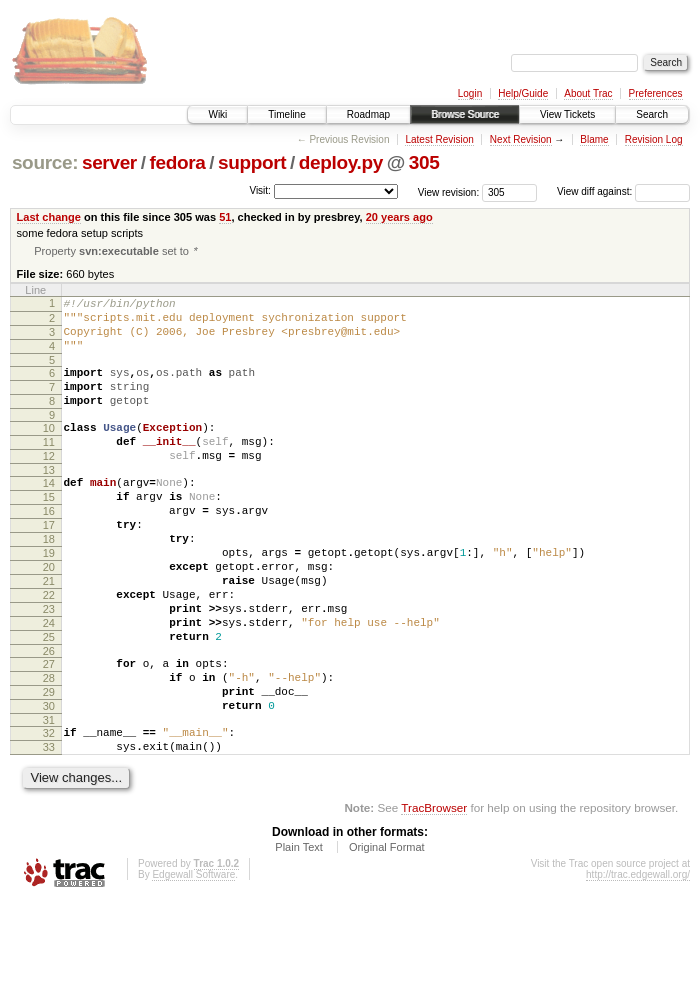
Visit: (260, 190)
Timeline (286, 114)
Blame (594, 139)
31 (49, 800)
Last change (49, 217)
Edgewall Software (193, 960)
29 (49, 766)
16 (49, 549)
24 (49, 685)
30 (49, 783)
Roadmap (368, 114)
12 (49, 485)
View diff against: (623, 191)
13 (49, 502)
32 (49, 813)
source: (45, 162)
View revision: (449, 191)
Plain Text (299, 933)
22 (49, 651)
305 (424, 162)
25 (49, 702)
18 (49, 583)
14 (49, 515)
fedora (177, 162)
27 (49, 732)
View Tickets (567, 114)
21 (49, 634)
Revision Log (654, 139)
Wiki (217, 114)
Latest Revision (439, 139)
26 (49, 719)
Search (652, 114)
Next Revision (521, 139)
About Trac (588, 93)
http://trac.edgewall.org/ (638, 960)
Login (470, 93)
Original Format (387, 933)
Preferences (656, 93)
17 (49, 566)
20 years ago (399, 217)
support (252, 162)
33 (49, 830)
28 (49, 749)
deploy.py (341, 162)
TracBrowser (434, 893)
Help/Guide (523, 93)
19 (49, 600)
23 (49, 668)
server (109, 162)
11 (49, 468)
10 (49, 451)
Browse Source (465, 114)
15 (49, 532)
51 (225, 217)
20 (49, 617)
